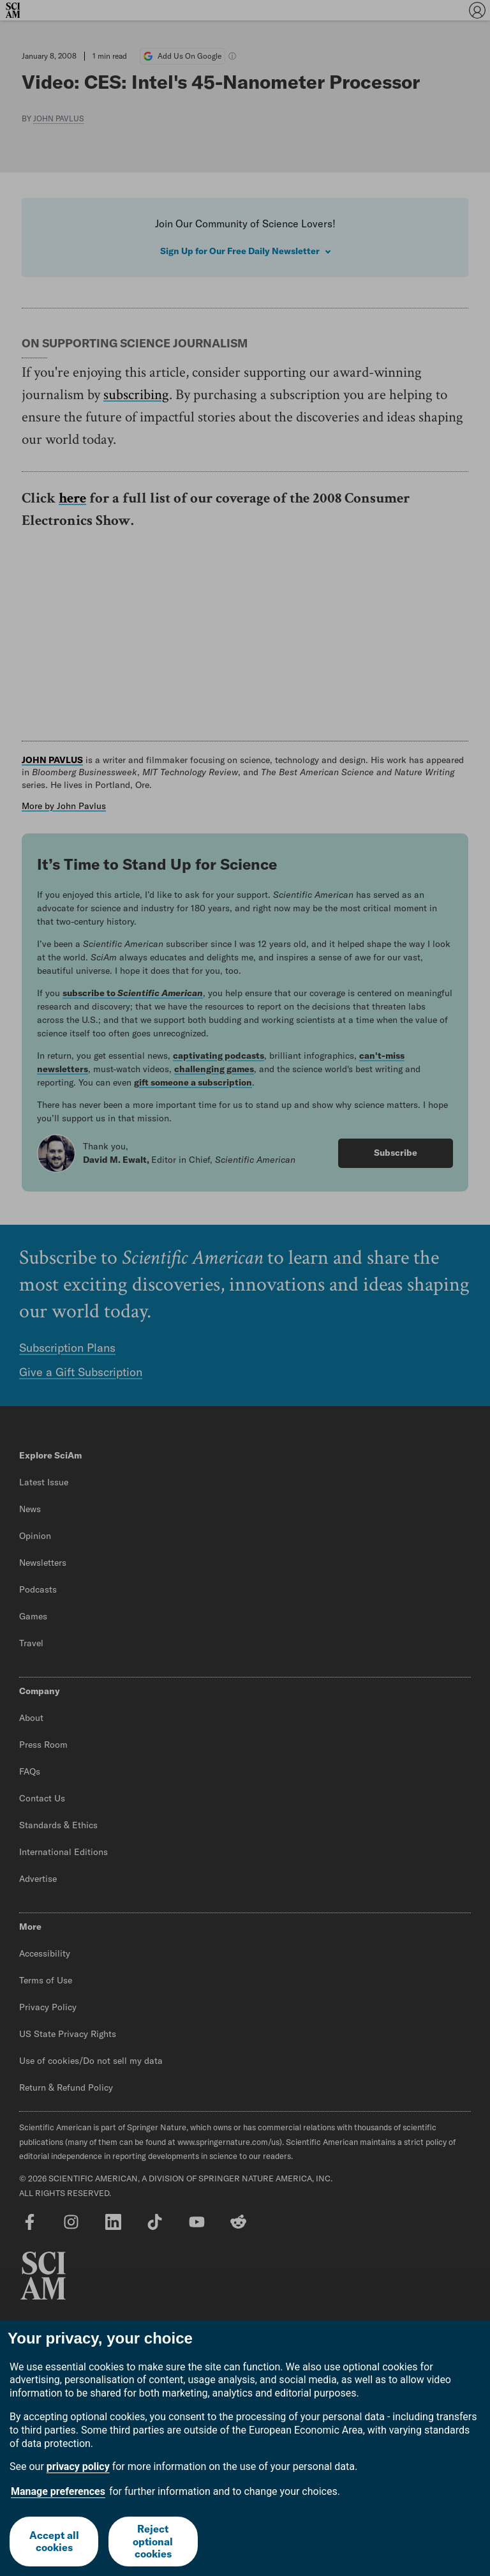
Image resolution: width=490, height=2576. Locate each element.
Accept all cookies (54, 2541)
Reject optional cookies (153, 2540)
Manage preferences (58, 2491)
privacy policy (78, 2466)
